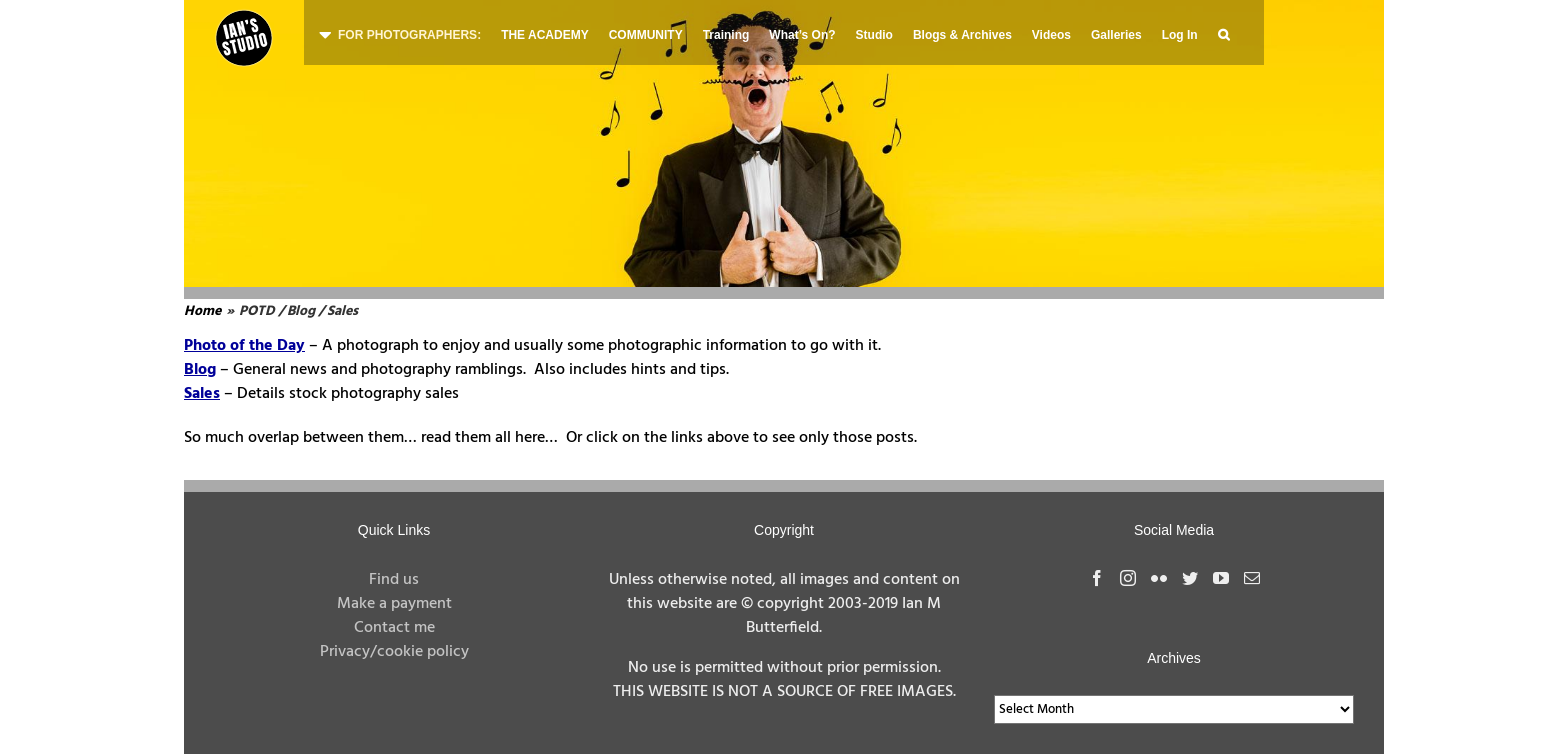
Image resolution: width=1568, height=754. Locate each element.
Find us (394, 580)
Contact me (394, 628)
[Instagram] (1128, 578)
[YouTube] (1221, 578)
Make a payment (394, 604)
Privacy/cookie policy (394, 652)
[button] (1223, 32)
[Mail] (1252, 578)
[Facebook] (1097, 578)
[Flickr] (1159, 578)
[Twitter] (1190, 578)
